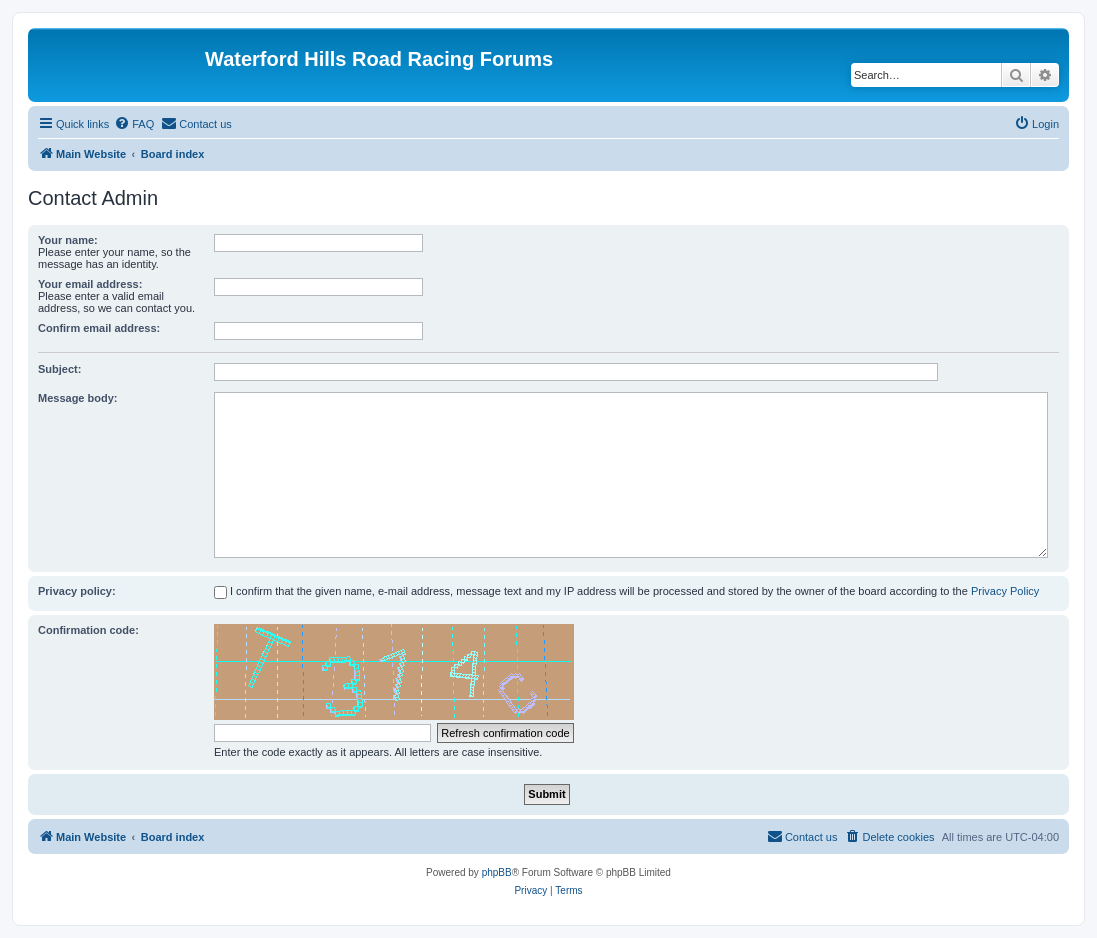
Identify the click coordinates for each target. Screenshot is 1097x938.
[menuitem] (134, 124)
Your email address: (90, 284)
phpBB (497, 872)
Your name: (68, 240)
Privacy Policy (1005, 591)
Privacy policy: (77, 591)
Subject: (59, 369)
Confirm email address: (99, 328)
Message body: (77, 398)
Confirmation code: (88, 630)
